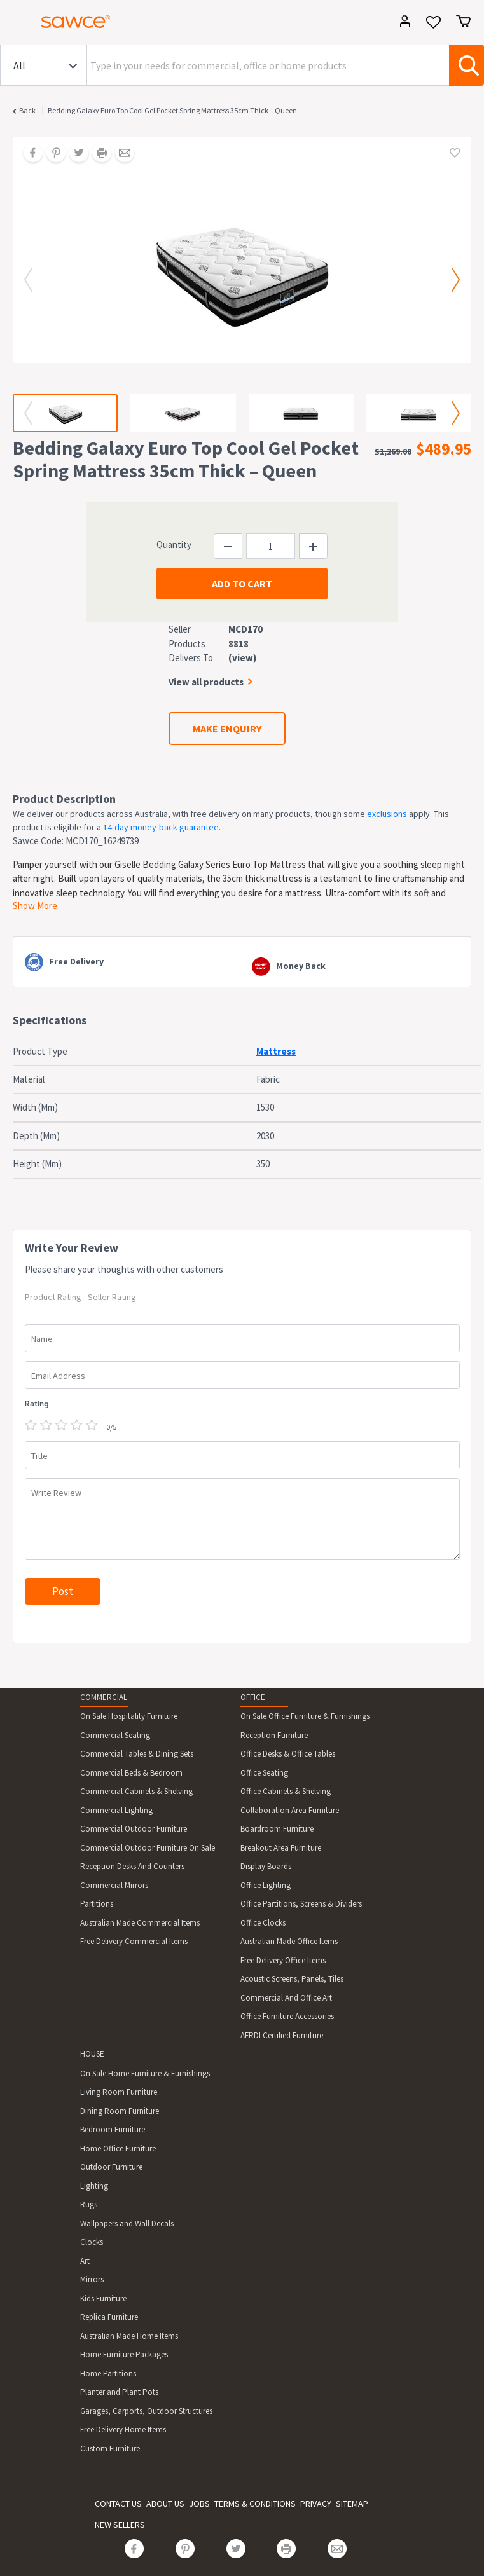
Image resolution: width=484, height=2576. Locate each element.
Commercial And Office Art (286, 1997)
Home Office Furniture (118, 2148)
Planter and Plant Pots (119, 2392)
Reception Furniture (274, 1735)
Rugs (88, 2204)
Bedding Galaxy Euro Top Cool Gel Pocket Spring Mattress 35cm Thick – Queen (172, 110)
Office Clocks (263, 1922)
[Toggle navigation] (15, 23)
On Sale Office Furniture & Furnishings (305, 1716)
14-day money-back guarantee (161, 827)
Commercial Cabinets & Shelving (136, 1791)
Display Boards (265, 1866)
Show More (35, 906)
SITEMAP (352, 2503)
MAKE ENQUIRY (227, 728)
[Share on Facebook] (28, 154)
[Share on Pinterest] (51, 154)
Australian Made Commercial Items (140, 1922)
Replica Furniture (109, 2317)
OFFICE (252, 1697)
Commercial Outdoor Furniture (133, 1828)
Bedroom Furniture (112, 2129)
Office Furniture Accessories (287, 2016)
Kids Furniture (103, 2298)
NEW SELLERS (120, 2524)
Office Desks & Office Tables (287, 1753)
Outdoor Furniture (111, 2167)
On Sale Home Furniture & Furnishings (145, 2073)
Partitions (96, 1903)
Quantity (173, 544)
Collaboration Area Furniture (289, 1810)
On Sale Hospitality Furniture (128, 1716)
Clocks (91, 2242)
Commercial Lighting (116, 1810)
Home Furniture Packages (124, 2354)
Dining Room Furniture (119, 2111)
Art (85, 2261)
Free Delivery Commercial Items (134, 1941)
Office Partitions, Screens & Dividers (301, 1903)
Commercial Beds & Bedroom (131, 1772)
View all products (206, 682)
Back (27, 110)
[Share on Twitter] (74, 154)
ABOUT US (165, 2503)
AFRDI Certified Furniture (281, 2035)
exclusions (387, 813)
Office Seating (264, 1772)
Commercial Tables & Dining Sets (136, 1753)
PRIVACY (315, 2503)
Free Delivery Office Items (283, 1960)
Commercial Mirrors (114, 1885)
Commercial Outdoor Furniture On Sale (147, 1847)
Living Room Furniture (118, 2091)
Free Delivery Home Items (123, 2429)
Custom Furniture (110, 2448)
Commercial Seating (115, 1735)
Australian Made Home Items (129, 2336)
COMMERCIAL (103, 1697)
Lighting (94, 2186)
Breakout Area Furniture (280, 1847)
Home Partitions (108, 2373)
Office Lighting (265, 1885)
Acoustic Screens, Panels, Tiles (291, 1978)
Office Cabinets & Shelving (285, 1791)
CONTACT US (118, 2503)
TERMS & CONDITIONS (255, 2503)
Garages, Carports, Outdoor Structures (146, 2411)
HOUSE (92, 2053)
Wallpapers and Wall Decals (127, 2223)
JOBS (199, 2503)
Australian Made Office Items (289, 1941)
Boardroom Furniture (277, 1828)
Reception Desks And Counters (132, 1866)
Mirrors (92, 2279)
